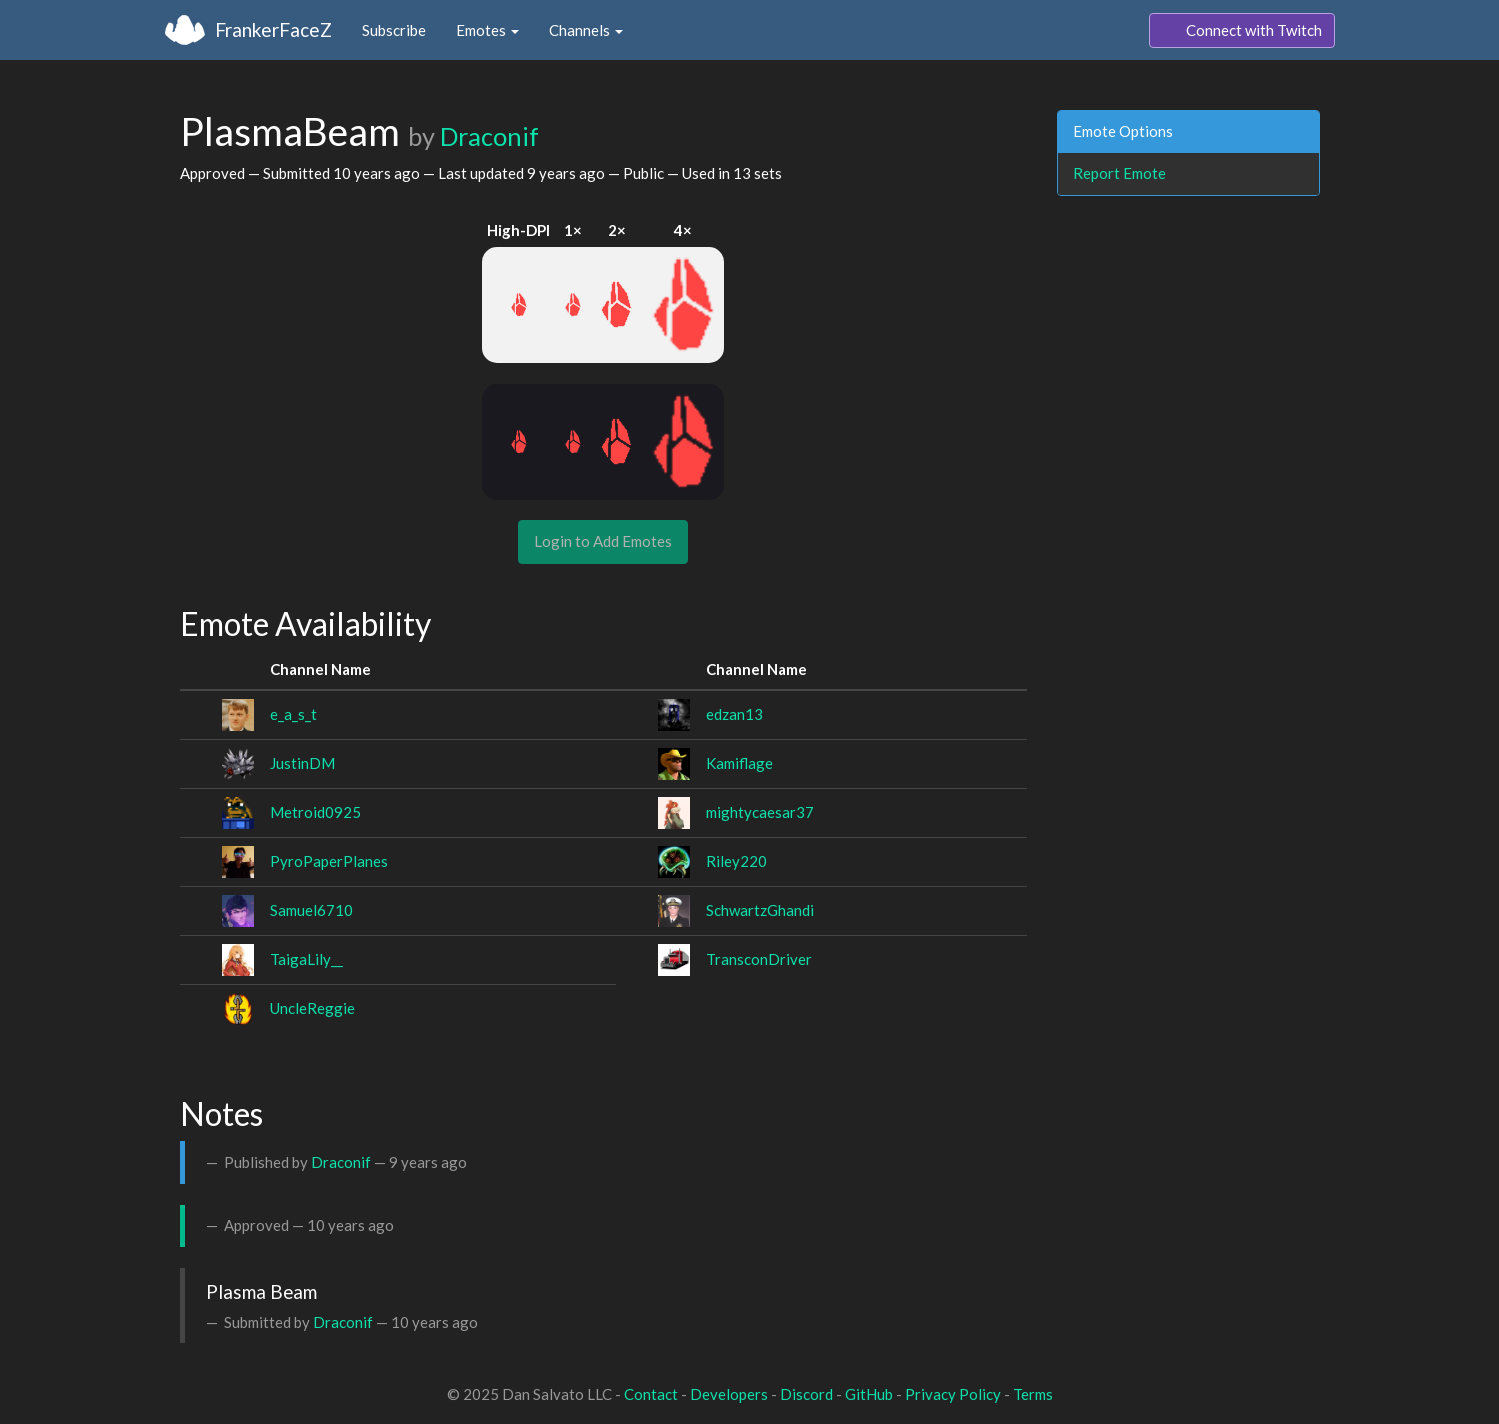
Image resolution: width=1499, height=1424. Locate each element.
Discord (806, 1394)
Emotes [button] (487, 30)
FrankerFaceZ (273, 29)
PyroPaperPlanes (329, 861)
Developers (729, 1394)
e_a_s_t (293, 714)
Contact (651, 1394)
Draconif (489, 136)
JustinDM (302, 763)
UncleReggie (312, 1008)
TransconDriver (759, 959)
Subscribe (394, 30)
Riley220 (736, 861)
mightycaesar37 (760, 812)
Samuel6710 (311, 910)
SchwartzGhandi (760, 910)
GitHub (869, 1394)
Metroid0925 (315, 812)
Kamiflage (739, 763)
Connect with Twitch (1242, 31)
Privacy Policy (953, 1394)
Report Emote (1119, 173)
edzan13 (734, 714)
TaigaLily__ (306, 959)
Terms (1033, 1394)
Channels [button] (586, 30)
